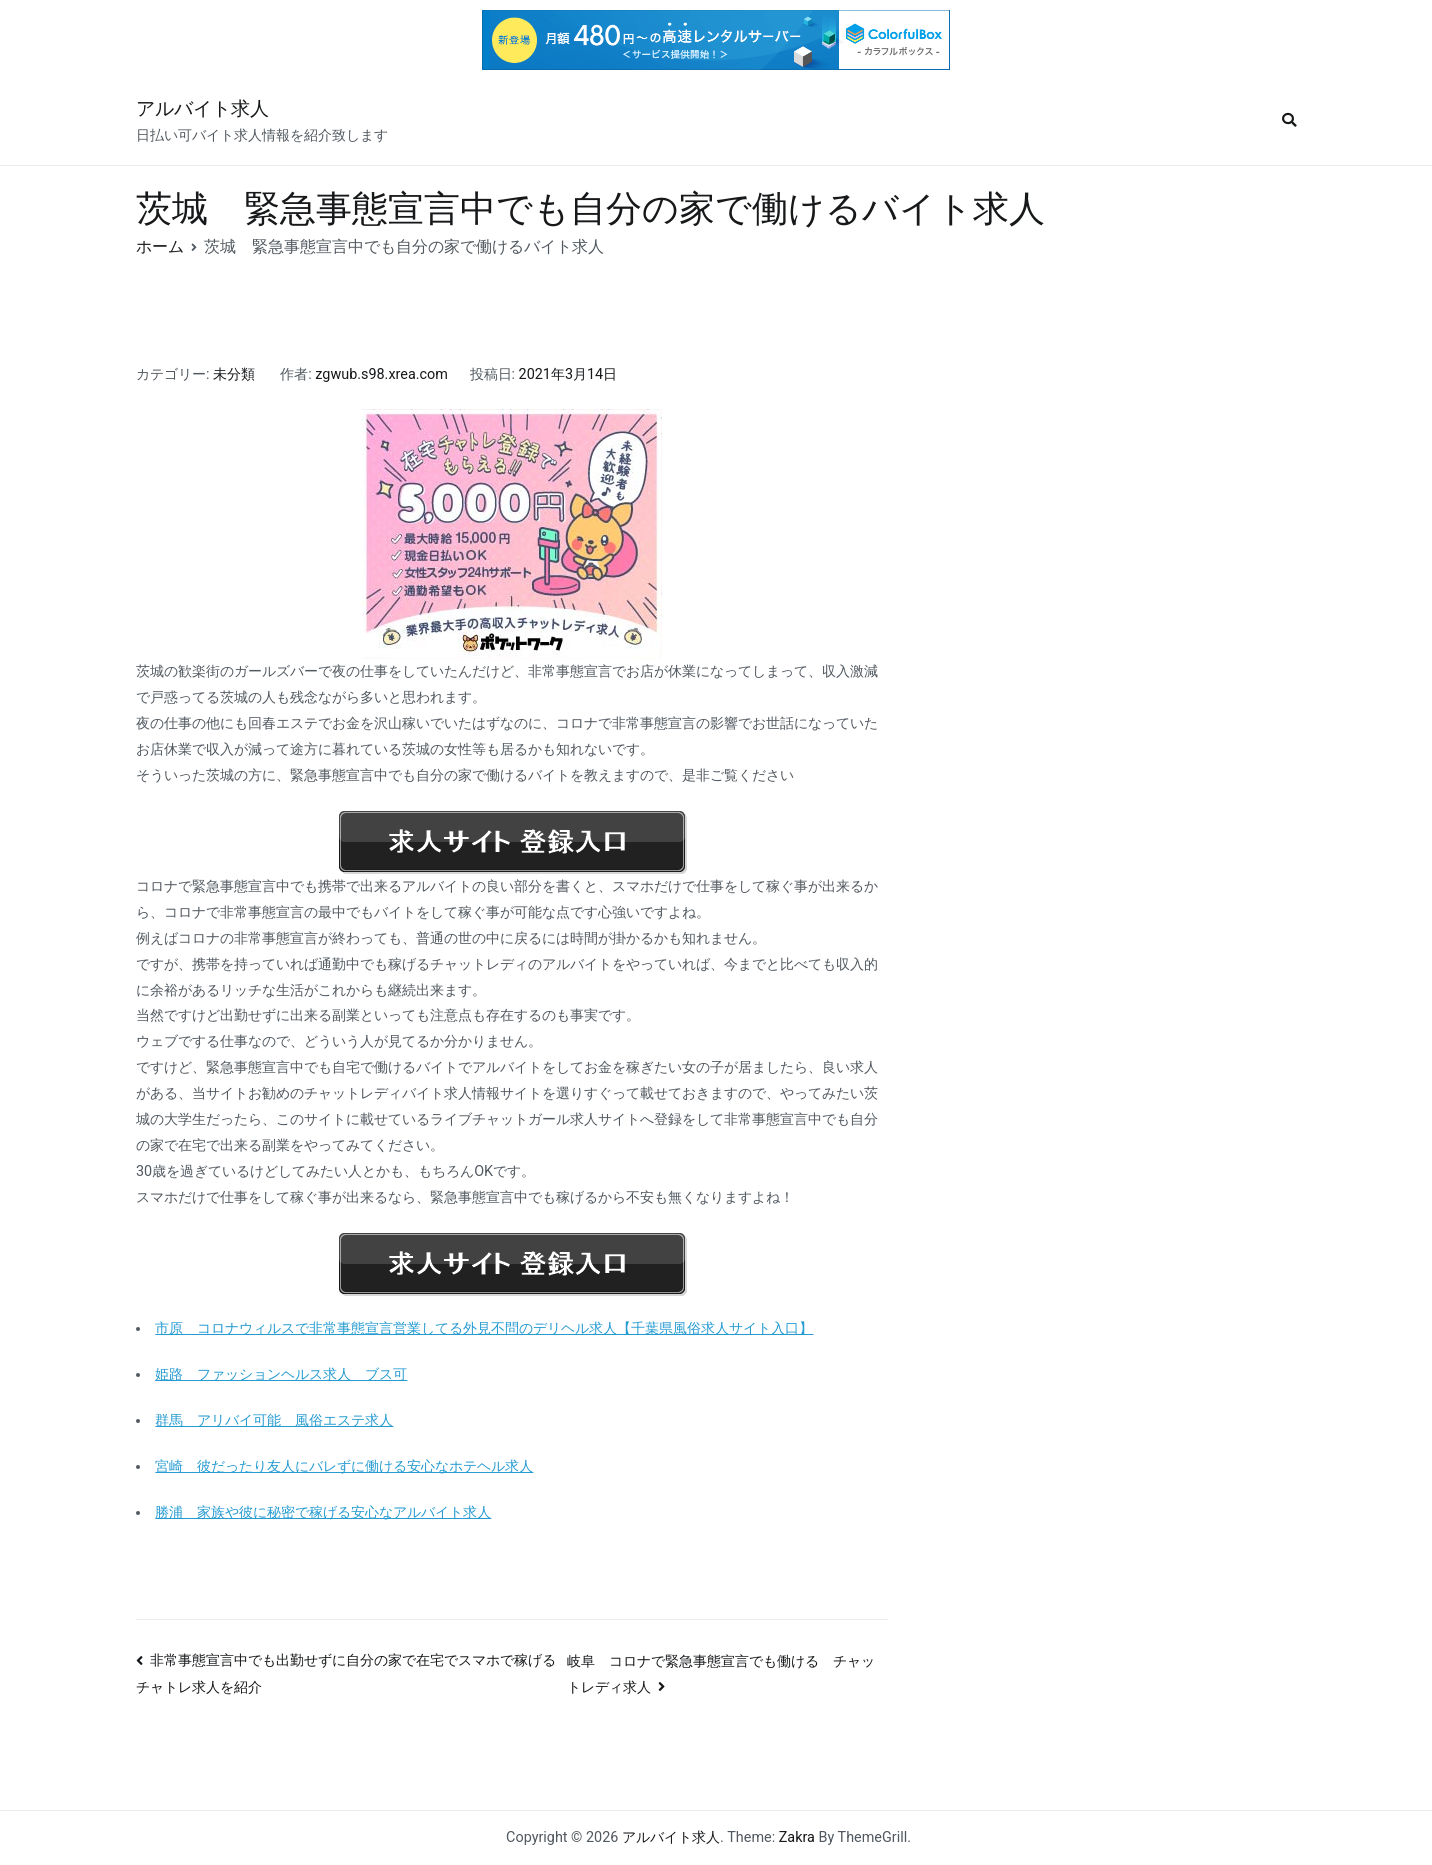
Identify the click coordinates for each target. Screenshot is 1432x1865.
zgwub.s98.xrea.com (381, 374)
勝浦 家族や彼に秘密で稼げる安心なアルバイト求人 (323, 1512)
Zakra (797, 1837)
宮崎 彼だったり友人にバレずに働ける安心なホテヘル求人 (344, 1466)
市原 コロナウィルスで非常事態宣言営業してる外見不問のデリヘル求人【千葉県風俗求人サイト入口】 (484, 1328)
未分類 (234, 374)
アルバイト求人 (202, 108)
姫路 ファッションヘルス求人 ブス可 (281, 1374)
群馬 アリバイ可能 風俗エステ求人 (274, 1420)
